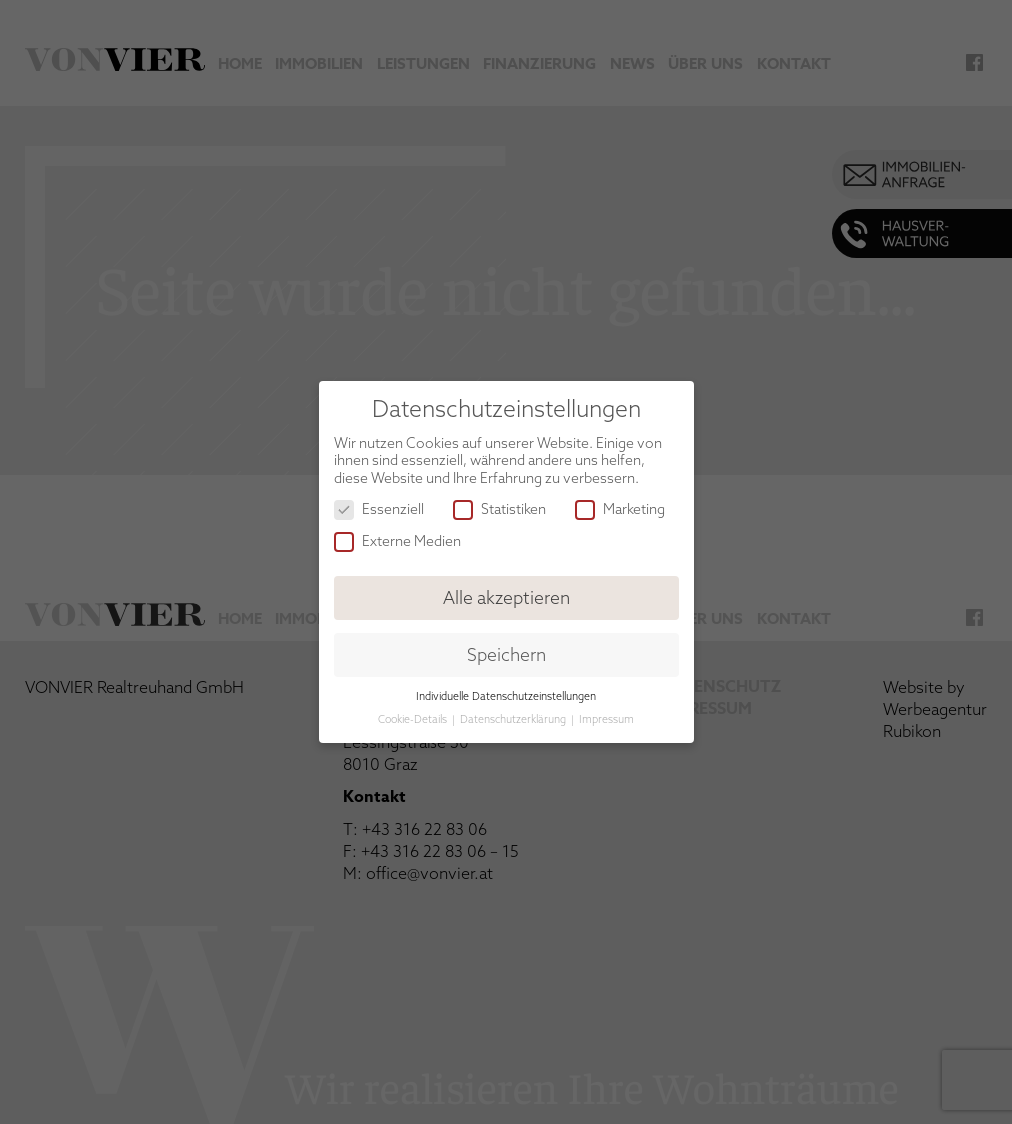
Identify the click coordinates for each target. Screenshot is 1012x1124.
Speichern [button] (506, 654)
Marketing (620, 509)
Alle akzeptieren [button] (506, 597)
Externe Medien (397, 541)
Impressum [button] (606, 719)
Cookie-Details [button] (414, 719)
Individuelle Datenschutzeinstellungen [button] (506, 696)
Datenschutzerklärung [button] (514, 719)
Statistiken (499, 509)
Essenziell (379, 509)
